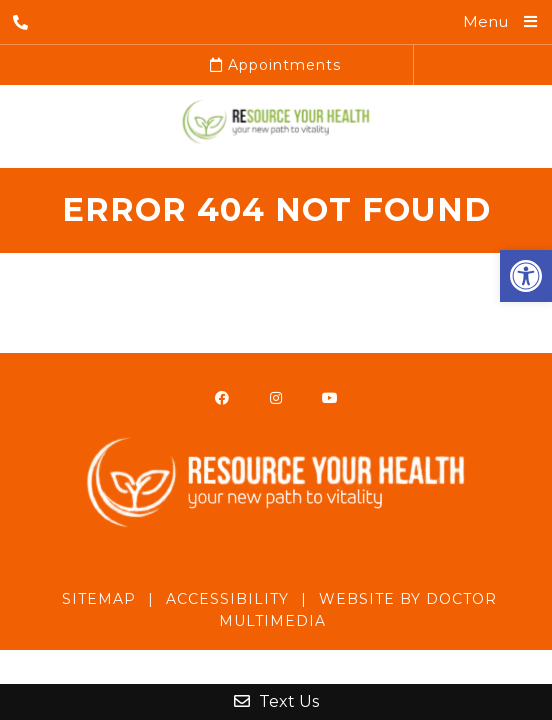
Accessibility (227, 599)
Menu (485, 21)
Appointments (275, 65)
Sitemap (99, 599)
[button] (526, 276)
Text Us (276, 701)
